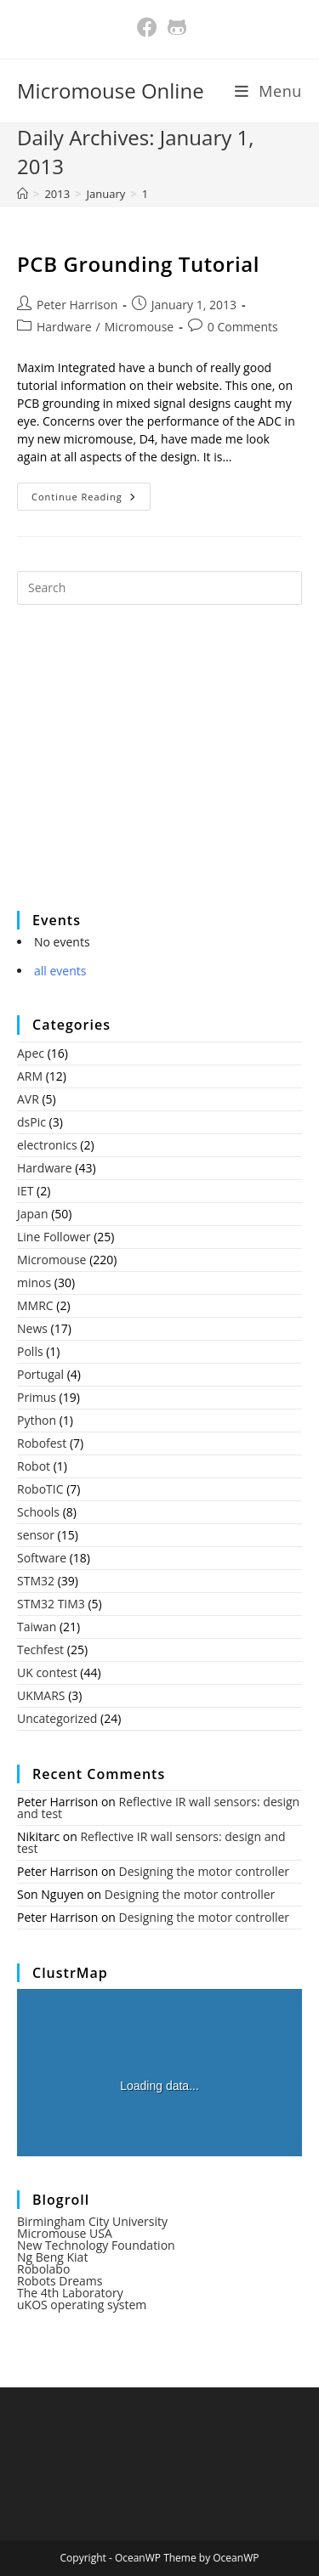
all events (60, 971)
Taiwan (36, 1626)
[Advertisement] (144, 769)
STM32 (35, 1581)
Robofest (41, 1443)
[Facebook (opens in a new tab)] (147, 27)
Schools (38, 1512)
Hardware (64, 327)
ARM (30, 1076)
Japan (32, 1214)
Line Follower (54, 1237)
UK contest (47, 1672)
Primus (36, 1397)
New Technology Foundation (96, 2245)
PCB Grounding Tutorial (138, 264)
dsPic (31, 1122)
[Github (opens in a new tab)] (174, 27)
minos (34, 1282)
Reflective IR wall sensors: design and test (158, 1808)
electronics (47, 1145)
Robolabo (43, 2269)
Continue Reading (91, 500)
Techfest (40, 1649)
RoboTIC (40, 1489)
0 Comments (243, 327)
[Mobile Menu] (268, 90)
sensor (35, 1535)
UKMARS (41, 1695)
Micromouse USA (64, 2233)
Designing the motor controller (204, 1871)
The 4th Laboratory (70, 2293)
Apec (30, 1053)
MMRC (35, 1305)
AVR (28, 1099)
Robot (33, 1466)
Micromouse (139, 327)
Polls (30, 1351)
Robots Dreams (60, 2281)
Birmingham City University (92, 2221)
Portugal (40, 1374)
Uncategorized (57, 1718)
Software (41, 1558)
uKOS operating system (81, 2304)
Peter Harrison (77, 305)
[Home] (22, 193)
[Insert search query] (159, 588)
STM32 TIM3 (51, 1604)
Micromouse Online (110, 90)
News (32, 1328)
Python (36, 1420)
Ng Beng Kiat (52, 2257)
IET (25, 1191)
